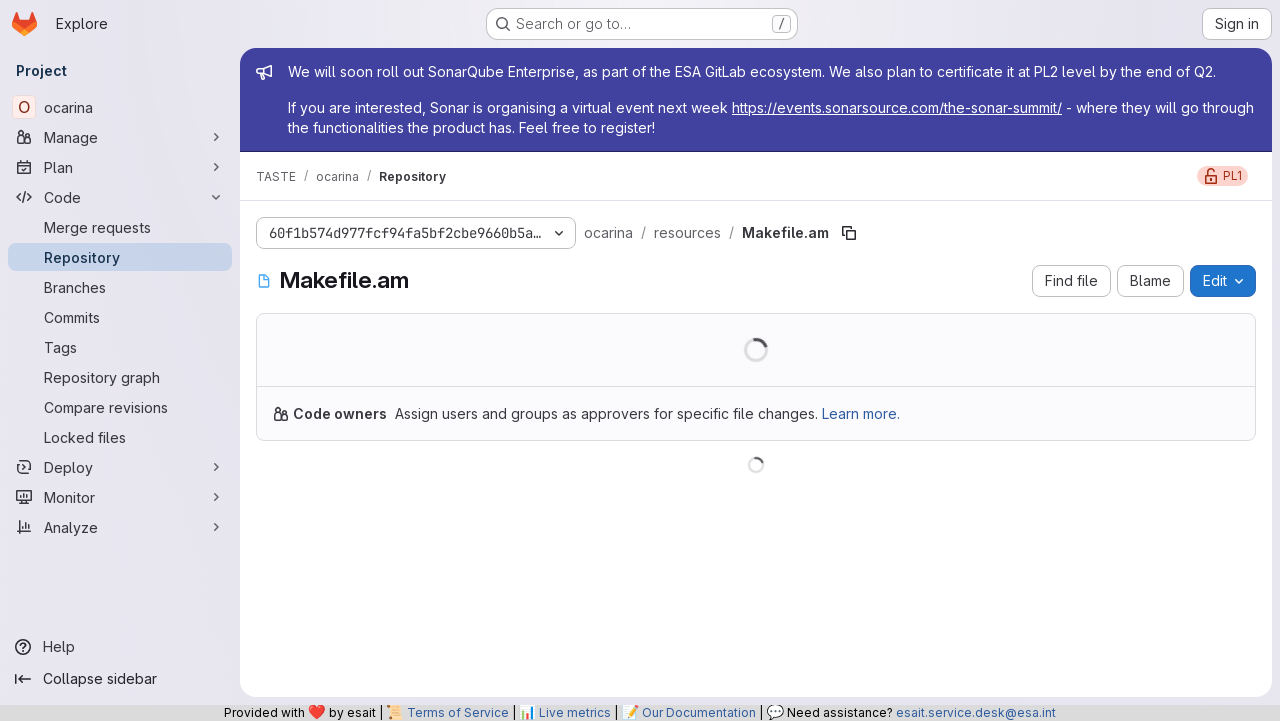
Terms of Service (458, 712)
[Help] (120, 647)
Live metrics (575, 712)
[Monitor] (120, 497)
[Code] (120, 197)
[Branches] (120, 287)
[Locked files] (120, 437)
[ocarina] (120, 107)
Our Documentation (699, 712)
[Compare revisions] (120, 407)
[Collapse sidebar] (120, 679)
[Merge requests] (120, 227)
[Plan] (120, 167)
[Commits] (120, 317)
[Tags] (120, 347)
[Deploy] (120, 467)
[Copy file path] (849, 233)
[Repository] (120, 257)
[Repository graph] (120, 377)
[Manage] (120, 137)
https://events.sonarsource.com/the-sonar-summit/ (897, 107)
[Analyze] (120, 527)
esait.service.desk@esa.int (976, 712)
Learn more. (861, 413)
